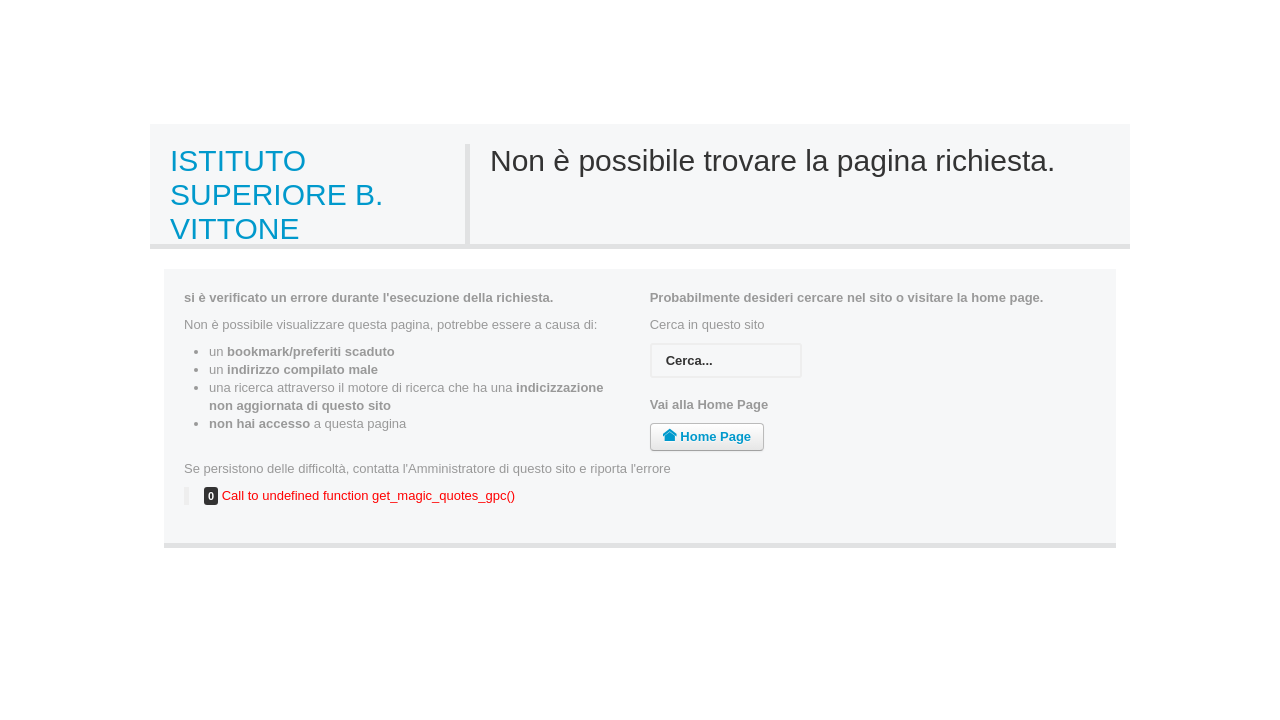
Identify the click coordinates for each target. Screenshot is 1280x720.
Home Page (707, 436)
